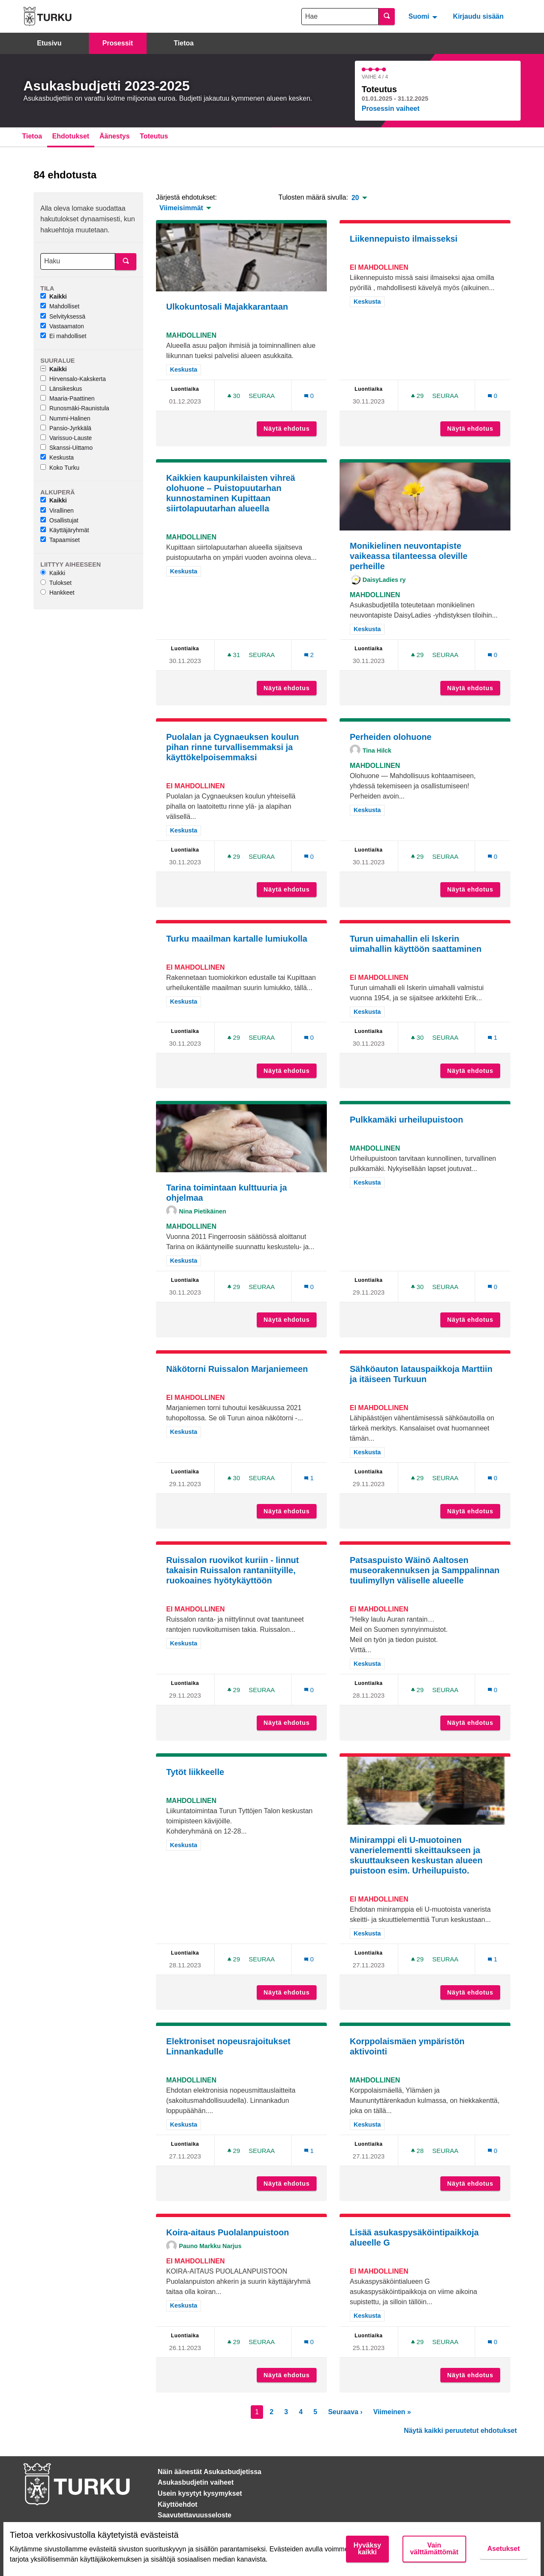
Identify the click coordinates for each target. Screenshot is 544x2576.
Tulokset (55, 582)
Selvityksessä (62, 316)
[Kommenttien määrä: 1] (492, 1037)
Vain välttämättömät (434, 2549)
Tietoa (184, 43)
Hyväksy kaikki (367, 2549)
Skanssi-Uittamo (66, 447)
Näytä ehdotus (290, 428)
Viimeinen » (392, 2411)
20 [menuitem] (355, 198)
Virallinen (57, 510)
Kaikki (53, 296)
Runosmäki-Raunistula (74, 408)
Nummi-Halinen (65, 418)
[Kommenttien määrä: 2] (309, 655)
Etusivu (49, 43)
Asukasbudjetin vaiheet (196, 2482)
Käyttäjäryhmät (64, 530)
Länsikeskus (61, 388)
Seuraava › (345, 2411)
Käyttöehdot (177, 2504)
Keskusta (57, 457)
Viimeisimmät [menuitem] (181, 208)
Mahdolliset (59, 306)
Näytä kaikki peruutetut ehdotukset (460, 2430)
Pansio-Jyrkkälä (65, 428)
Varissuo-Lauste (66, 438)
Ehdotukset (70, 136)
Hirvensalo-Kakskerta (73, 378)
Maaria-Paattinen (67, 398)
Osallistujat (59, 520)
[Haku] (77, 261)
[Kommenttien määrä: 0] (309, 395)
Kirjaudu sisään (478, 16)
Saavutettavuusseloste (194, 2515)
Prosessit (117, 43)
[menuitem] (423, 16)
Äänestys (114, 136)
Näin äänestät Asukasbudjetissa (209, 2471)
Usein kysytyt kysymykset (200, 2493)
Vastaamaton (62, 326)
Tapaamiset (60, 539)
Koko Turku (59, 467)
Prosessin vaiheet (390, 108)
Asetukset (503, 2548)
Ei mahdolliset (63, 336)
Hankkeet (57, 592)
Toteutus (154, 136)
